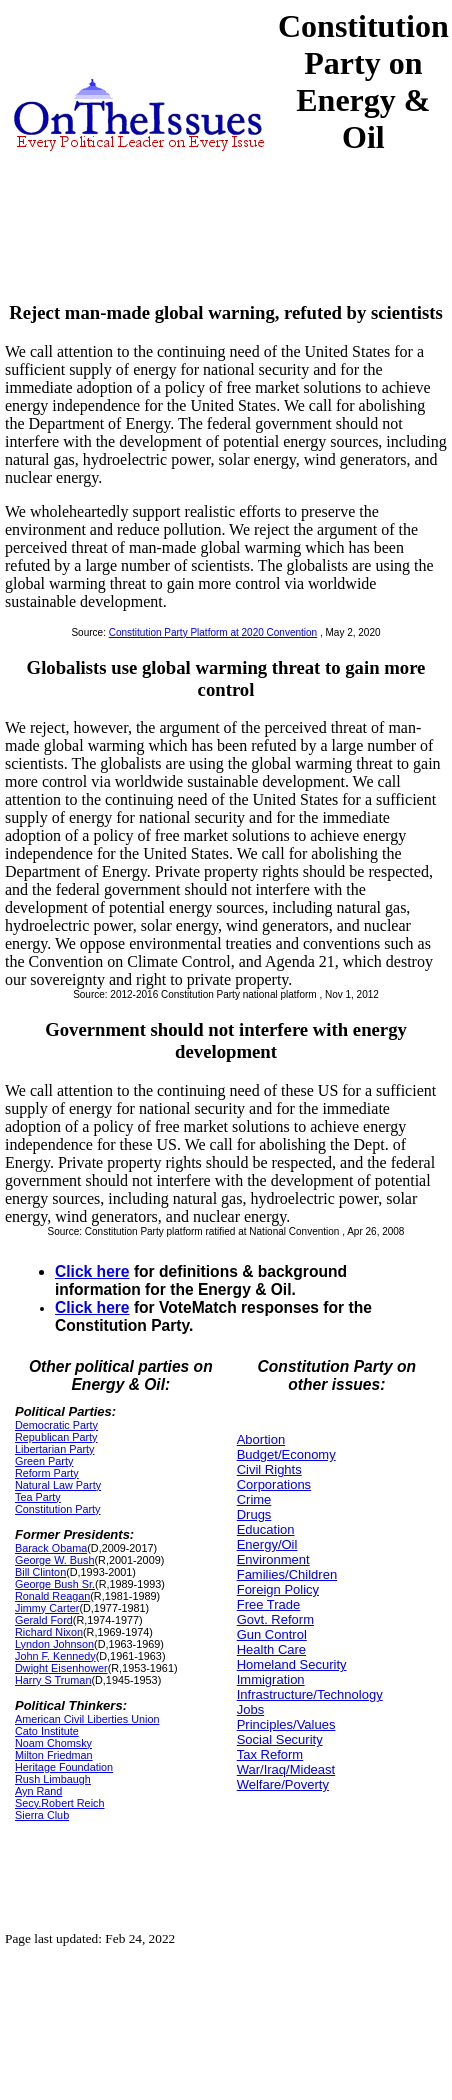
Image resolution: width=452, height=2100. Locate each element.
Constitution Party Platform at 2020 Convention (213, 632)
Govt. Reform (275, 1619)
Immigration (271, 1679)
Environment (273, 1559)
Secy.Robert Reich (59, 1803)
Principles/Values (286, 1724)
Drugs (254, 1514)
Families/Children (287, 1574)
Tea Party (38, 1497)
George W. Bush (54, 1560)
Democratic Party (56, 1425)
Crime (254, 1499)
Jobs (250, 1709)
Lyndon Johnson (54, 1644)
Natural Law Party (58, 1485)
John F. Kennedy (55, 1656)
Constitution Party (57, 1509)
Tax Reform (270, 1754)
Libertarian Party (54, 1449)
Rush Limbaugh (53, 1779)
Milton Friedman (54, 1755)
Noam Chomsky (53, 1743)
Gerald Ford (44, 1620)
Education (266, 1529)
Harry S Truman (53, 1680)
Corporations (274, 1484)
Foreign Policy (278, 1589)
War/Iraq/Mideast (286, 1769)
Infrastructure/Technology (310, 1694)
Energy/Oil (267, 1544)
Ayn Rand (38, 1791)
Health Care (271, 1649)
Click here (92, 1271)
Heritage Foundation (64, 1767)
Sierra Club (42, 1815)
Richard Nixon (49, 1632)
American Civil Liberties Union (87, 1719)
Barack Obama (51, 1548)
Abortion (261, 1439)
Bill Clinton (40, 1572)
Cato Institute (47, 1731)
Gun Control (272, 1634)
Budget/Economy (286, 1454)
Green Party (44, 1461)
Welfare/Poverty (283, 1784)
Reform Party (47, 1473)
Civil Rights (269, 1469)
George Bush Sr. (55, 1584)
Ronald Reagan (52, 1596)
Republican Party (56, 1437)
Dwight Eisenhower (61, 1668)
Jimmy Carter (47, 1608)
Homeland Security (292, 1664)
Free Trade (269, 1604)
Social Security (280, 1739)
